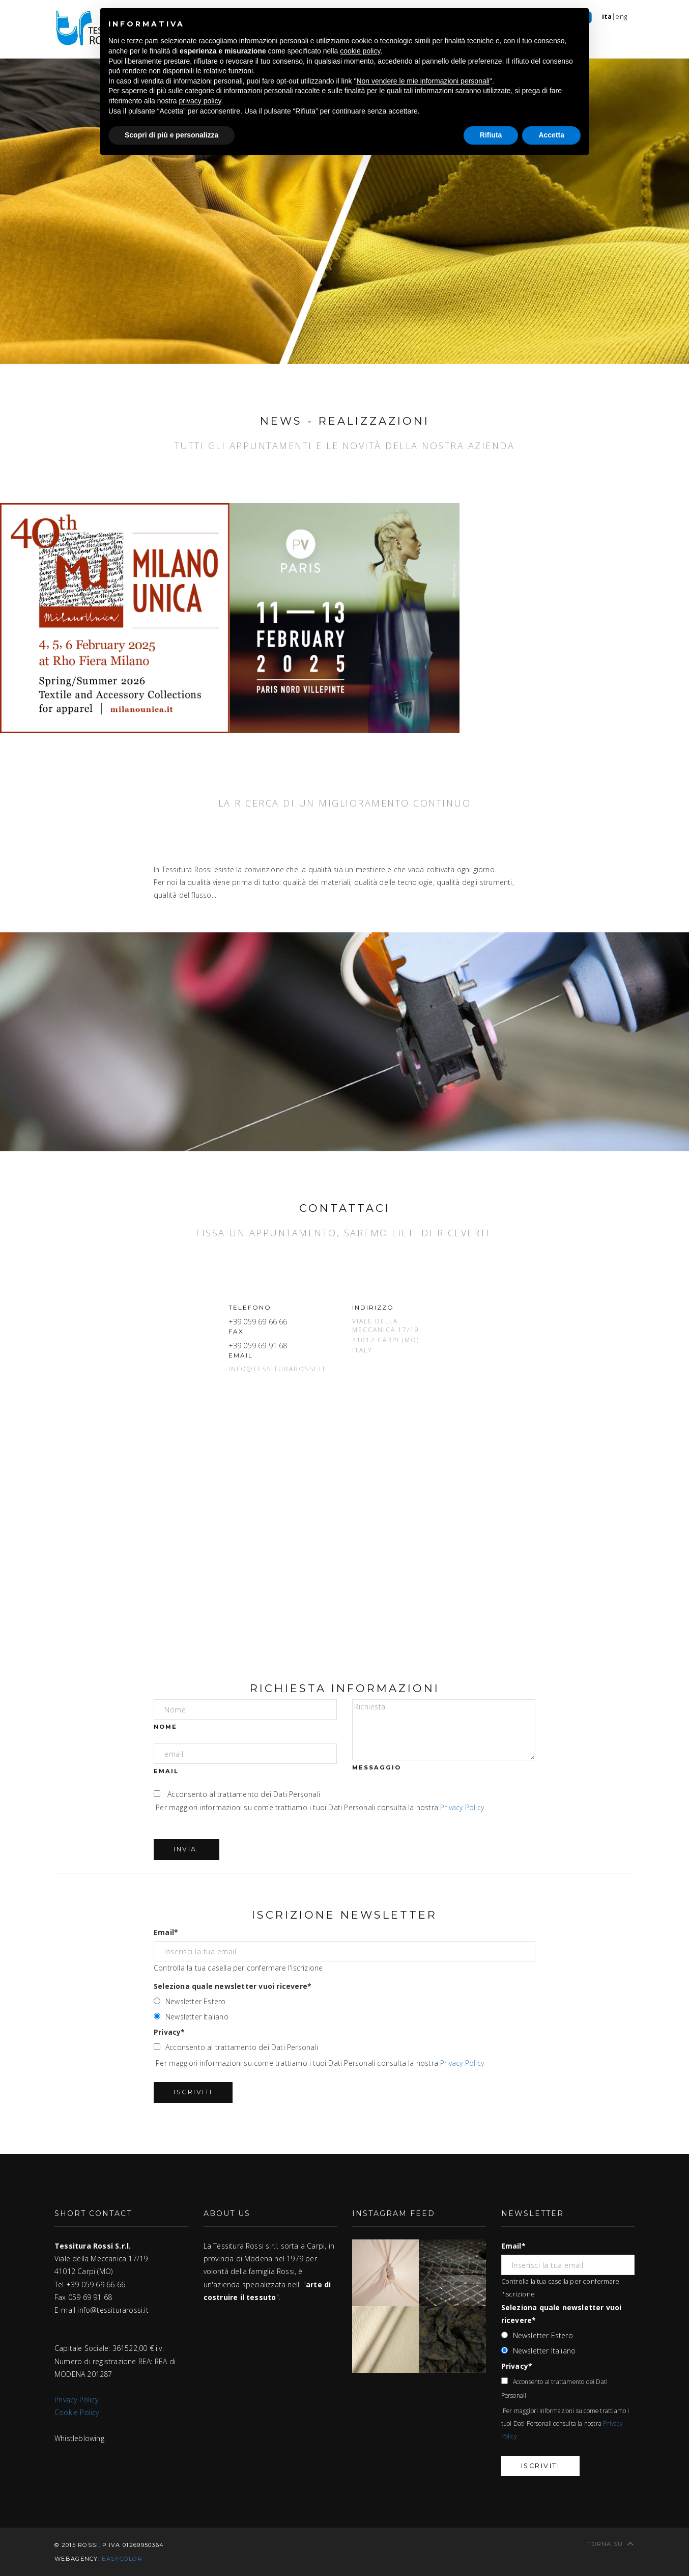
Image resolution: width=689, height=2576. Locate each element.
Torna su (611, 2543)
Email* (166, 1932)
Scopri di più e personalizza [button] (171, 135)
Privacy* (169, 2032)
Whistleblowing (79, 2438)
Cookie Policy (76, 2412)
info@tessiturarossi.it (277, 1369)
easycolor (122, 2558)
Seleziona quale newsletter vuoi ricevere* (232, 1986)
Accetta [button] (551, 135)
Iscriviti (193, 2092)
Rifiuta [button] (491, 135)
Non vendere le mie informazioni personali (422, 81)
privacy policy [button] (200, 101)
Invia (186, 1849)
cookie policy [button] (360, 51)
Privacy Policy (462, 1807)
